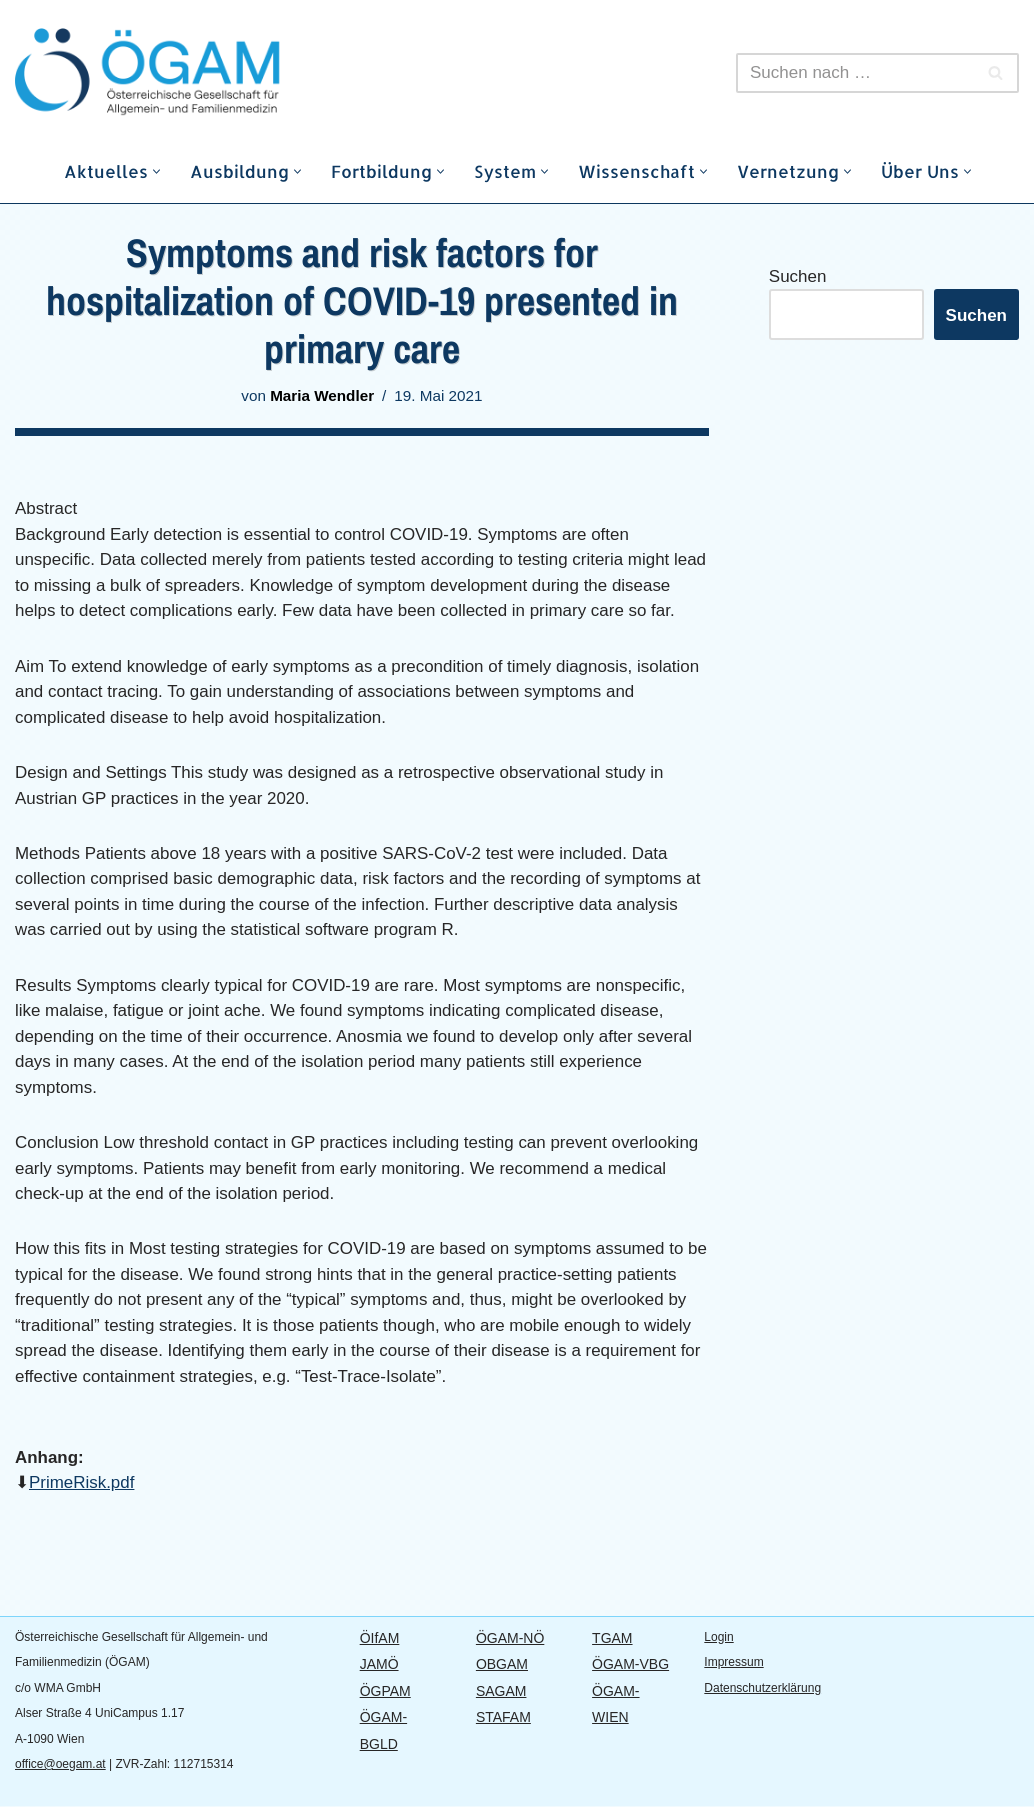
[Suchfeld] (855, 73)
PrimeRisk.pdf (82, 1484)
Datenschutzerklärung (762, 1689)
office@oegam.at (60, 1766)
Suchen (798, 276)
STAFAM (503, 1719)
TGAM (612, 1639)
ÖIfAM (380, 1639)
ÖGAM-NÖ (510, 1639)
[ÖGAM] (195, 72)
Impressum (733, 1664)
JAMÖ (379, 1666)
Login (718, 1638)
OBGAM (502, 1666)
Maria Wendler (322, 395)
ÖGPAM (385, 1692)
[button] (156, 171)
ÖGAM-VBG (630, 1666)
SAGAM (501, 1692)
